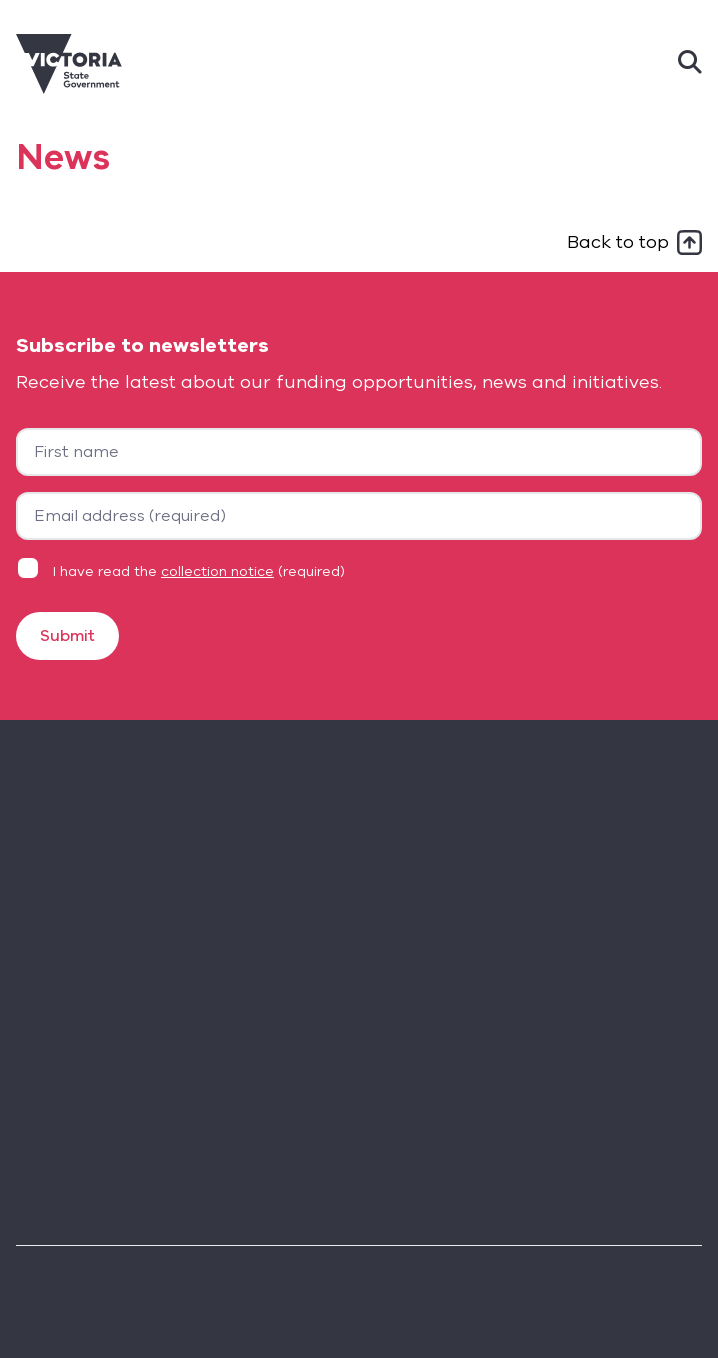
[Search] (690, 64)
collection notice (217, 571)
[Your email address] (359, 516)
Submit (67, 636)
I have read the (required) (199, 571)
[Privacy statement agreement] (28, 568)
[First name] (359, 452)
